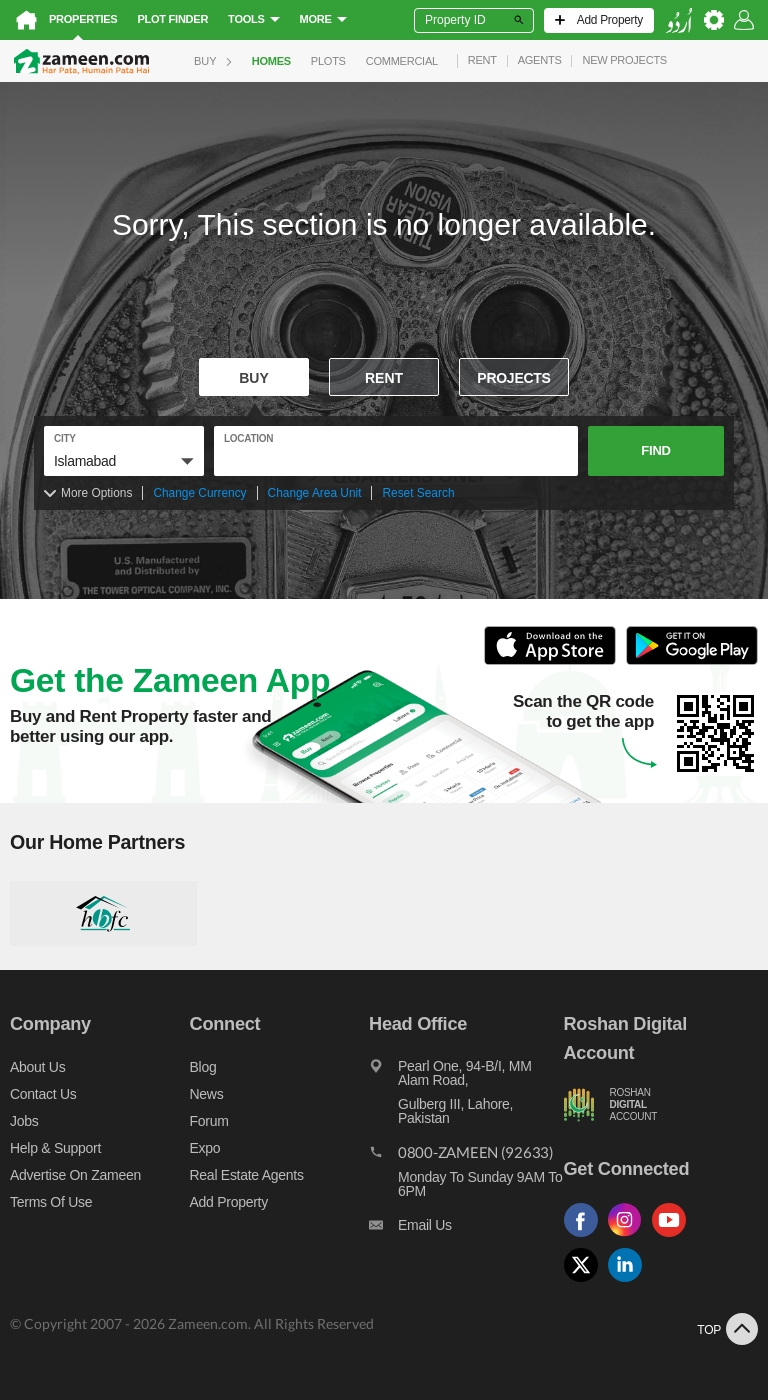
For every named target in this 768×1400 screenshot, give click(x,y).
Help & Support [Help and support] (55, 1148)
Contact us (43, 1094)
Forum (209, 1121)
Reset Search (418, 493)
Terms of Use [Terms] (51, 1202)
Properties (83, 19)
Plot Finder (172, 19)
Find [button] (655, 450)
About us (37, 1067)
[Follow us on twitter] (586, 1282)
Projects (513, 378)
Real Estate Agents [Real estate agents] (247, 1175)
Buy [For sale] (254, 378)
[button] (124, 461)
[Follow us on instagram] (630, 1237)
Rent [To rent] (384, 378)
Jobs (24, 1121)
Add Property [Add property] (229, 1202)
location (248, 438)
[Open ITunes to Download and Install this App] (555, 661)
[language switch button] (679, 20)
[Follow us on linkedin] (630, 1282)
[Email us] (466, 1230)
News (207, 1094)
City (65, 438)
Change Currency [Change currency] (199, 493)
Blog (203, 1067)
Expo (205, 1148)
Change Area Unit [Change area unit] (315, 493)
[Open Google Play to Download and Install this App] (692, 661)
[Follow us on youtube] (674, 1237)
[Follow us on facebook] (586, 1237)
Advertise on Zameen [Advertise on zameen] (75, 1175)
